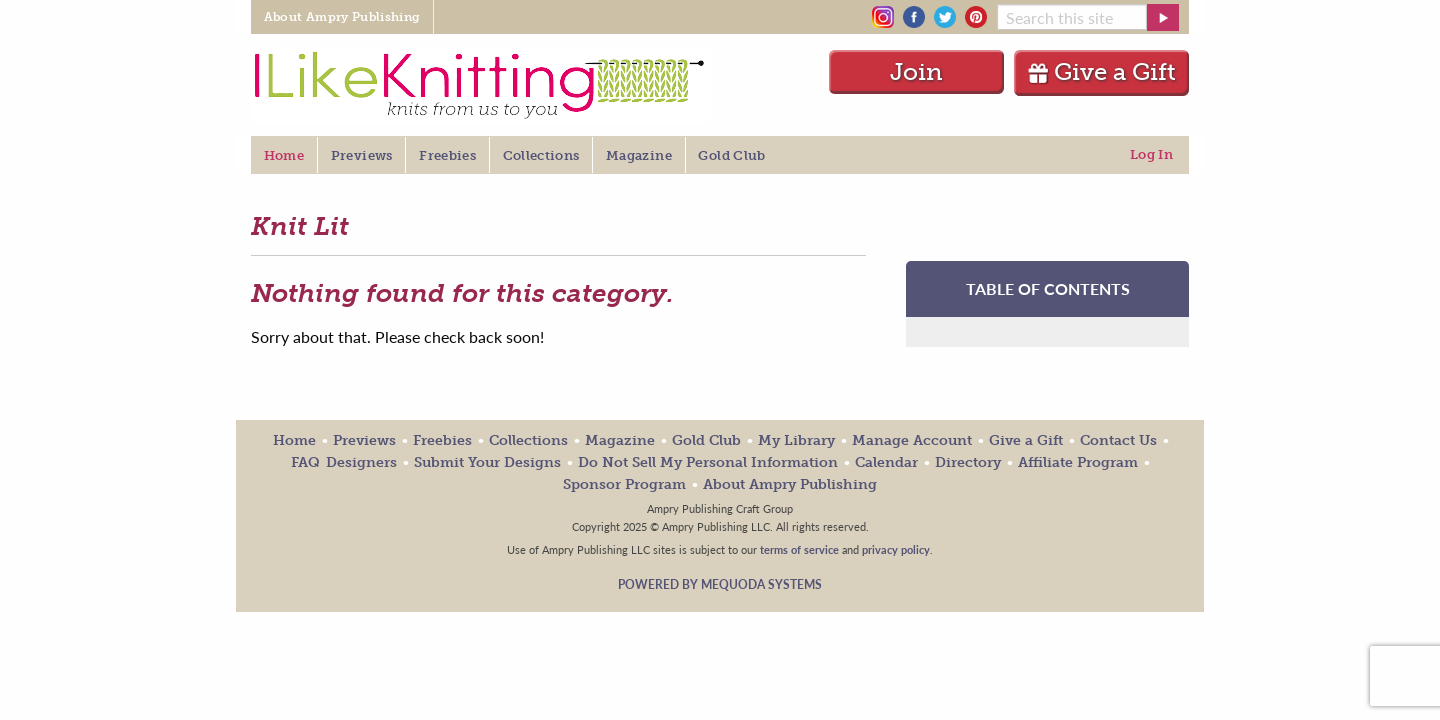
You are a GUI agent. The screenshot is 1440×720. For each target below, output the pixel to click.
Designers (361, 462)
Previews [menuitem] (362, 155)
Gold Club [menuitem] (731, 155)
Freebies (442, 440)
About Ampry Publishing (790, 484)
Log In (1151, 154)
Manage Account (912, 440)
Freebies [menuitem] (447, 155)
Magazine (620, 440)
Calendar (886, 462)
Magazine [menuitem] (639, 155)
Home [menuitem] (284, 155)
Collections (528, 440)
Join (916, 71)
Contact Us (1118, 440)
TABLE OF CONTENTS (1048, 288)
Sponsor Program (624, 484)
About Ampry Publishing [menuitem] (342, 17)
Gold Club (706, 440)
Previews (364, 440)
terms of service (799, 549)
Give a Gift (1101, 71)
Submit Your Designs (487, 462)
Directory (968, 462)
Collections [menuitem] (541, 155)
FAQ (305, 462)
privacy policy (896, 549)
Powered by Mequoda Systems (720, 584)
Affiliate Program (1078, 462)
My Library (796, 440)
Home (294, 440)
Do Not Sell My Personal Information (708, 462)
